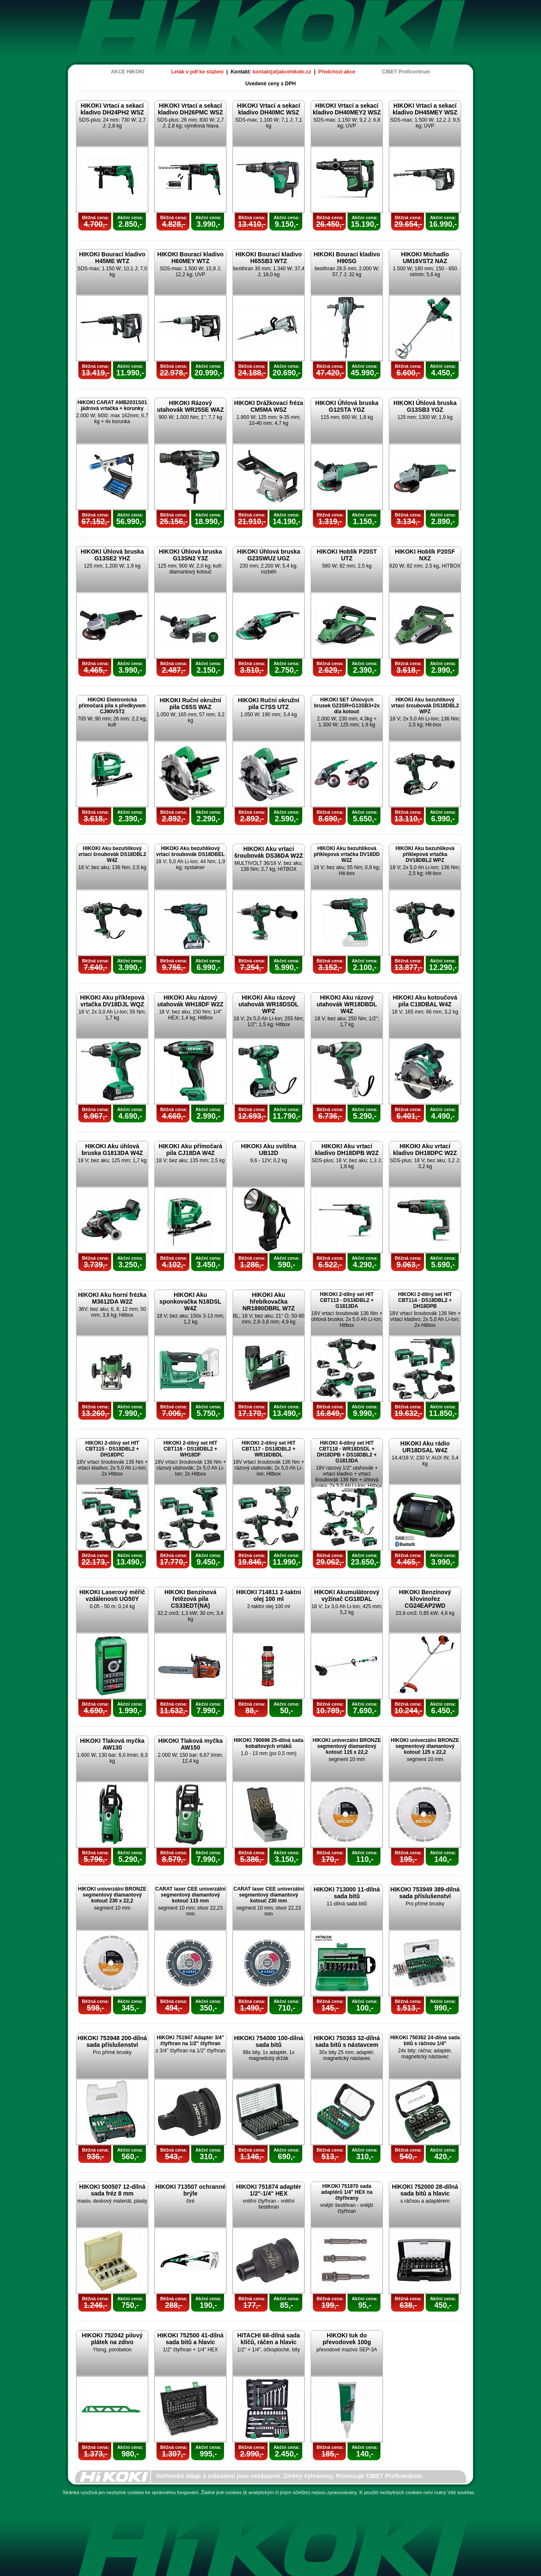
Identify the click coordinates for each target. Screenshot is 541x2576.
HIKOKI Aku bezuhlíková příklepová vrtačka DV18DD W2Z (347, 854)
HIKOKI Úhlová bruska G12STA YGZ (346, 406)
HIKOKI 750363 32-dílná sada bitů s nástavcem (347, 2041)
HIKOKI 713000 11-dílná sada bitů (347, 1892)
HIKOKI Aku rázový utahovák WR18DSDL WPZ (268, 1004)
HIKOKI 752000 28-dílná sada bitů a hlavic (425, 2190)
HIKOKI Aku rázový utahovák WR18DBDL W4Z (347, 1004)
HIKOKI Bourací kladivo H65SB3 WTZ (268, 257)
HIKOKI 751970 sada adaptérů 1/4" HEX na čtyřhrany (347, 2192)
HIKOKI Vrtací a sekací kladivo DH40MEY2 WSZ (347, 109)
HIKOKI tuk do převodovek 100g (346, 2338)
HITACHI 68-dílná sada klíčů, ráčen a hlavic (268, 2338)
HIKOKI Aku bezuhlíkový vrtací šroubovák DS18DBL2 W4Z (112, 854)
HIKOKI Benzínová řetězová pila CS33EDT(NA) (190, 1599)
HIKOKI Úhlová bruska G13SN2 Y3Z (190, 555)
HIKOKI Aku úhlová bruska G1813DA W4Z (112, 1149)
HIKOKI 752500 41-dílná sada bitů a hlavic (190, 2338)
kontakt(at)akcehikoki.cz (282, 72)
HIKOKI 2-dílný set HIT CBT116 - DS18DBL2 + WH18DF (190, 1449)
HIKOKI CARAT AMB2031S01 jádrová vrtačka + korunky (112, 405)
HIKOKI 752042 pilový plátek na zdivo (112, 2338)
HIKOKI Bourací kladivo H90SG (347, 257)
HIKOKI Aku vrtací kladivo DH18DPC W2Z (425, 1149)
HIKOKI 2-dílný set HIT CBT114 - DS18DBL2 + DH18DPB (425, 1300)
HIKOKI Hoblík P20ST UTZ (347, 555)
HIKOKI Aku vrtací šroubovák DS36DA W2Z (268, 852)
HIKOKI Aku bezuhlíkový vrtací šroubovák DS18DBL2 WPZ (425, 706)
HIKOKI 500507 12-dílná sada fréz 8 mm (112, 2190)
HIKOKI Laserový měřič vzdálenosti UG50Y (112, 1595)
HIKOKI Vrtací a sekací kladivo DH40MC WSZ (268, 109)
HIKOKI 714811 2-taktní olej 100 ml (268, 1595)
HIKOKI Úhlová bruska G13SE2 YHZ (112, 555)
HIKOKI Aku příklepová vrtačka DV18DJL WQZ (112, 1001)
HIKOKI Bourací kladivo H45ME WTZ (112, 257)
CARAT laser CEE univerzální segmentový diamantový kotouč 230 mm (268, 1895)
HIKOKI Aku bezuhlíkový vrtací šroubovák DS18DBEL (190, 851)
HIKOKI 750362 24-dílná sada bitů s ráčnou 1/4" (425, 2040)
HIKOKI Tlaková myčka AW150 (190, 1744)
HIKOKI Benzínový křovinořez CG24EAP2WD (425, 1599)
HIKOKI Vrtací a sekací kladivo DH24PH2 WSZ (112, 109)
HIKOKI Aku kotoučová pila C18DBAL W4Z (425, 1001)
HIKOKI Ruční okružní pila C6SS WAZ (190, 703)
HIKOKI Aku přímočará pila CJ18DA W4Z (190, 1149)
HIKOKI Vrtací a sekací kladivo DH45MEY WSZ (425, 109)
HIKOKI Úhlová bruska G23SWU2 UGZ (268, 555)
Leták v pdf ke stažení (197, 72)
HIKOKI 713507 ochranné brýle (190, 2190)
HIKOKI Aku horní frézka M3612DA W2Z (112, 1298)
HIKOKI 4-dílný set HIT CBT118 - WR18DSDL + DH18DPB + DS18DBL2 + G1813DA (347, 1452)
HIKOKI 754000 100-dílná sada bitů (268, 2041)
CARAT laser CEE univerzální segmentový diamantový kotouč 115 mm (190, 1895)
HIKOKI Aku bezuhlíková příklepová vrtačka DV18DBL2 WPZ (425, 854)
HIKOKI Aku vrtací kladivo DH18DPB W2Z (347, 1149)
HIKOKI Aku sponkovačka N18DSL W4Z (190, 1301)
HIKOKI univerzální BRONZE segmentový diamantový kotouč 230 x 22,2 (112, 1895)
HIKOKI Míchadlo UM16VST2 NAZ (425, 257)
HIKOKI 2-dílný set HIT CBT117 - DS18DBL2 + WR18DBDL (268, 1449)
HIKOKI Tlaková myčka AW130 (112, 1744)
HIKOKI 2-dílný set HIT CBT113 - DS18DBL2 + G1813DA (347, 1300)
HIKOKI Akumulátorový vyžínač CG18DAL (346, 1595)
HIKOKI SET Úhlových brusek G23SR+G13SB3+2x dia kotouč (347, 706)
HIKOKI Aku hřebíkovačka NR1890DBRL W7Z (269, 1301)
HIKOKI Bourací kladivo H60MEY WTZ (190, 257)
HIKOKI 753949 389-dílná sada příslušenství (424, 1892)
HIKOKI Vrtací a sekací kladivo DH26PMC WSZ (190, 109)
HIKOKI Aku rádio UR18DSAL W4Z (425, 1447)
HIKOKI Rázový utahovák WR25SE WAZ (190, 406)
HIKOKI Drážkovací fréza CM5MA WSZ (268, 406)
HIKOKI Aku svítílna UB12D (268, 1149)
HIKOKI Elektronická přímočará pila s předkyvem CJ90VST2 (112, 706)
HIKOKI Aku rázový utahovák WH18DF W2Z (190, 1001)
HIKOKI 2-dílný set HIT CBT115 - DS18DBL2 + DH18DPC (112, 1449)
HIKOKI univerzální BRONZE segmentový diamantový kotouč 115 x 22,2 (346, 1746)
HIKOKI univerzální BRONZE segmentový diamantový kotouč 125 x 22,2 (425, 1746)
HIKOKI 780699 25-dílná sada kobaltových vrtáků (268, 1743)
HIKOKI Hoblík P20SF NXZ (425, 555)
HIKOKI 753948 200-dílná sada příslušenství (112, 2041)
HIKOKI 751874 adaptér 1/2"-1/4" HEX (268, 2190)
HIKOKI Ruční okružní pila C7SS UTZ (268, 703)
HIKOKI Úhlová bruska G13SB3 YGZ (424, 406)
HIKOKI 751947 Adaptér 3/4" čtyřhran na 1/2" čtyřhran (190, 2040)
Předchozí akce (336, 72)
